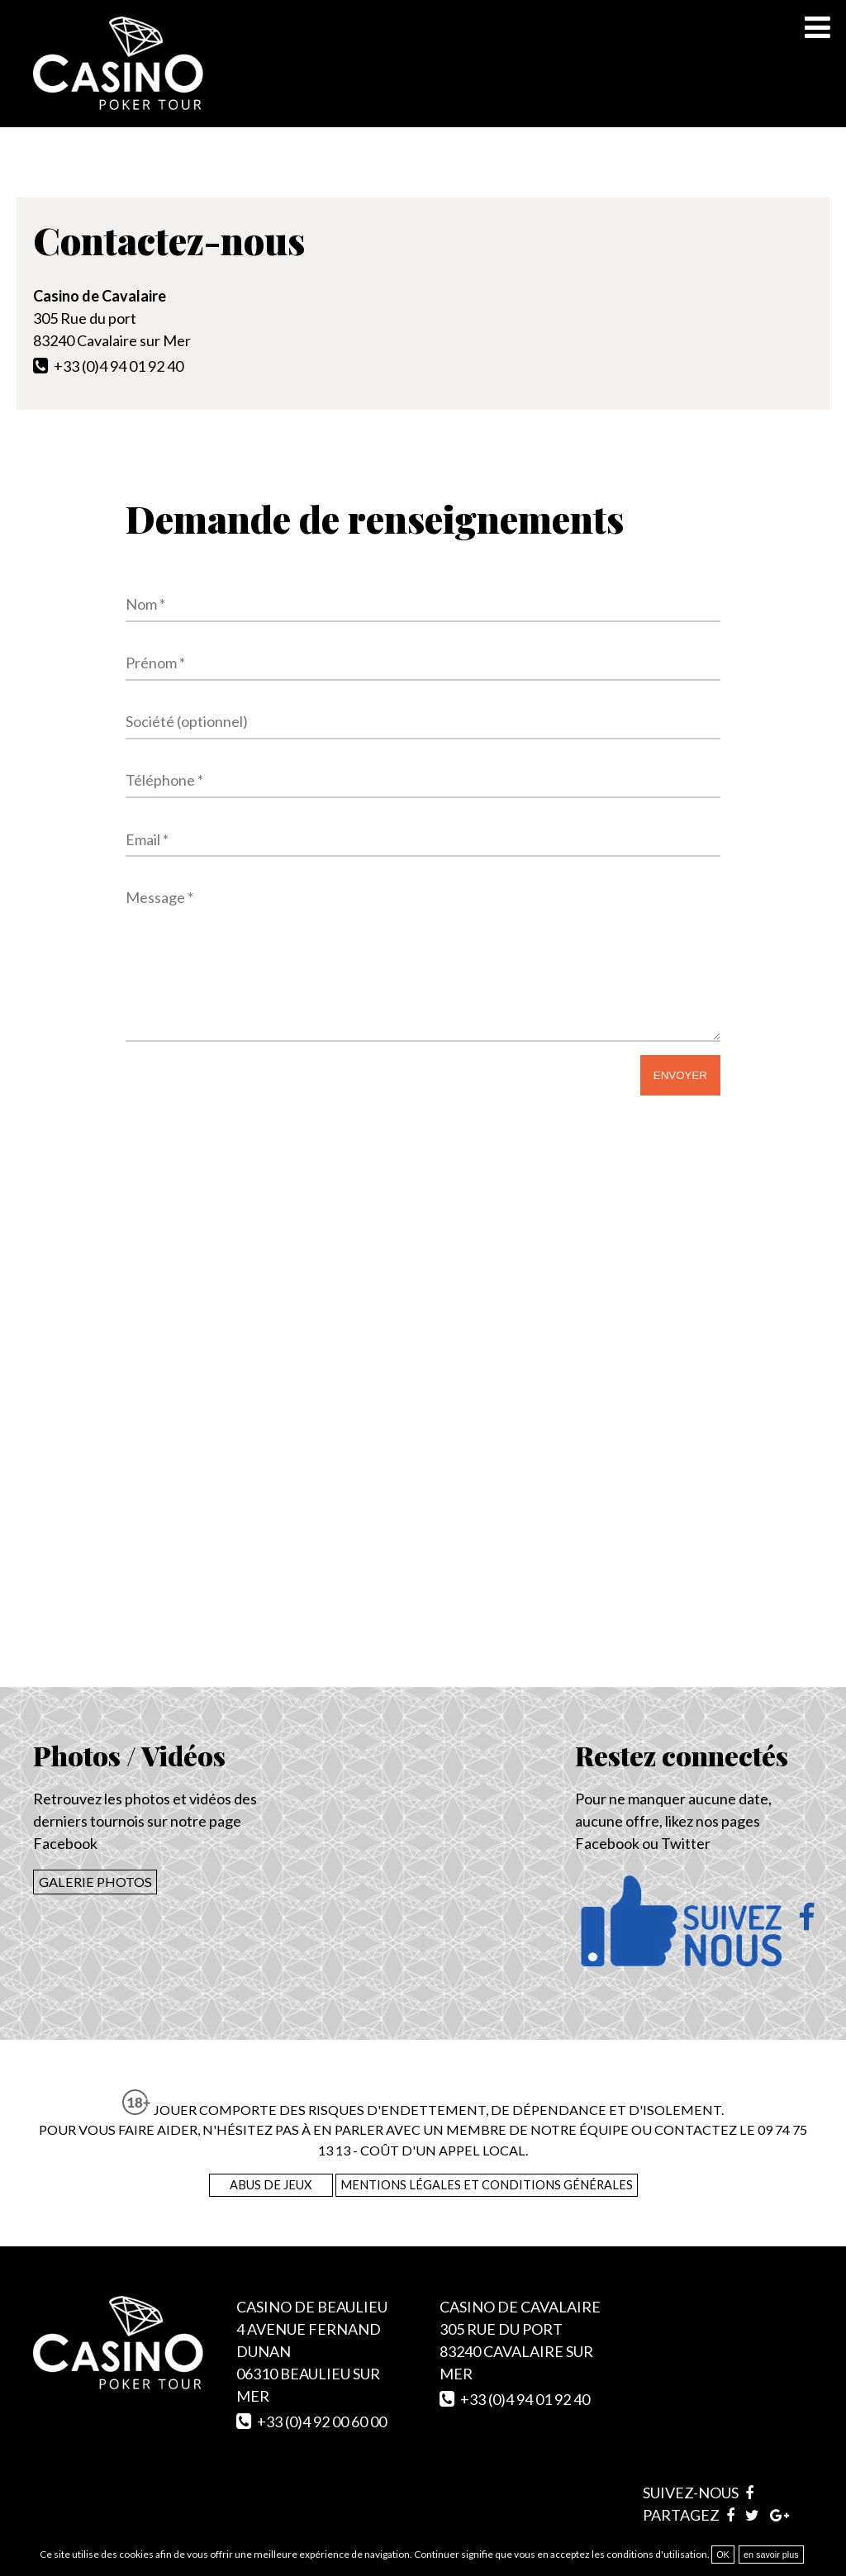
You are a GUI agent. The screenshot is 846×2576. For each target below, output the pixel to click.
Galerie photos (95, 1881)
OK (723, 2554)
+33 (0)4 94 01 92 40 (118, 366)
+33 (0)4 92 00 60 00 (322, 2421)
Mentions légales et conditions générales (486, 2185)
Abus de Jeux (270, 2185)
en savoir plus (771, 2554)
